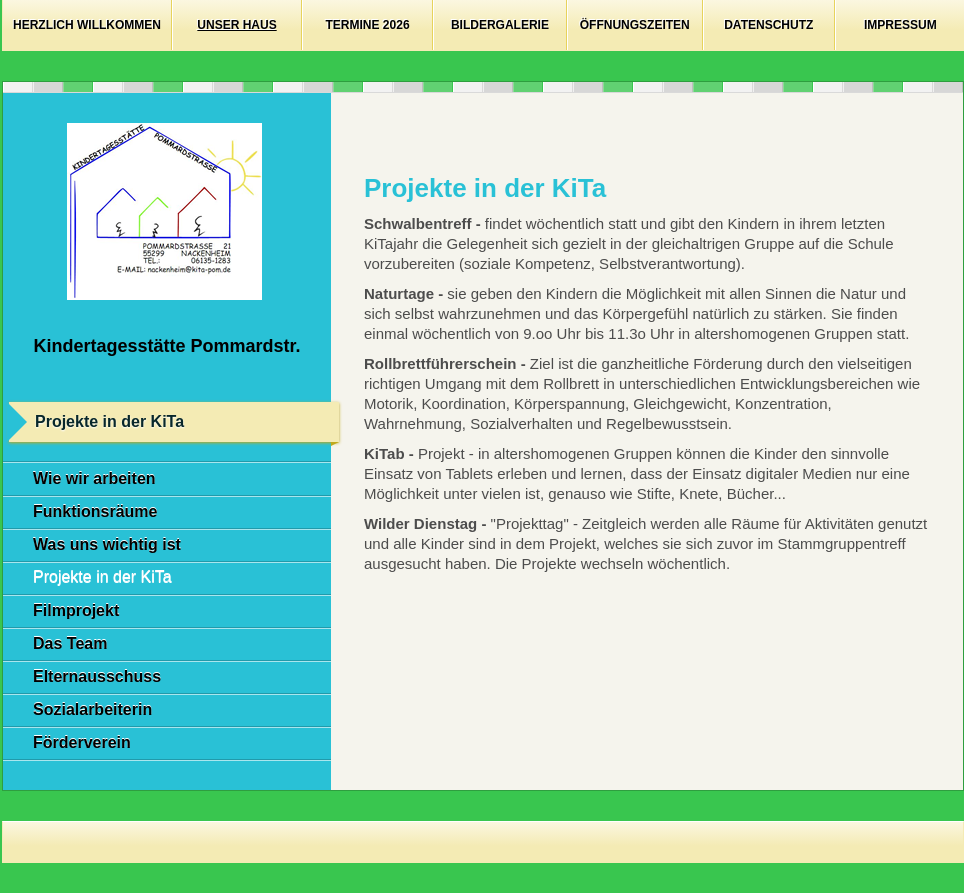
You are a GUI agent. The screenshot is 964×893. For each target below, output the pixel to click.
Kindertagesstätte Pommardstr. (166, 346)
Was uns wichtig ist (107, 544)
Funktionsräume (95, 511)
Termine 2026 (368, 25)
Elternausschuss (97, 676)
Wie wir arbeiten (94, 478)
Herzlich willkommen (87, 25)
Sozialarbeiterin (92, 709)
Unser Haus (236, 25)
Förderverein (82, 742)
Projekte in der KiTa (102, 577)
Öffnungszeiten (635, 25)
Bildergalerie (500, 25)
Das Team (70, 643)
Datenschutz (768, 25)
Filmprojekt (76, 610)
